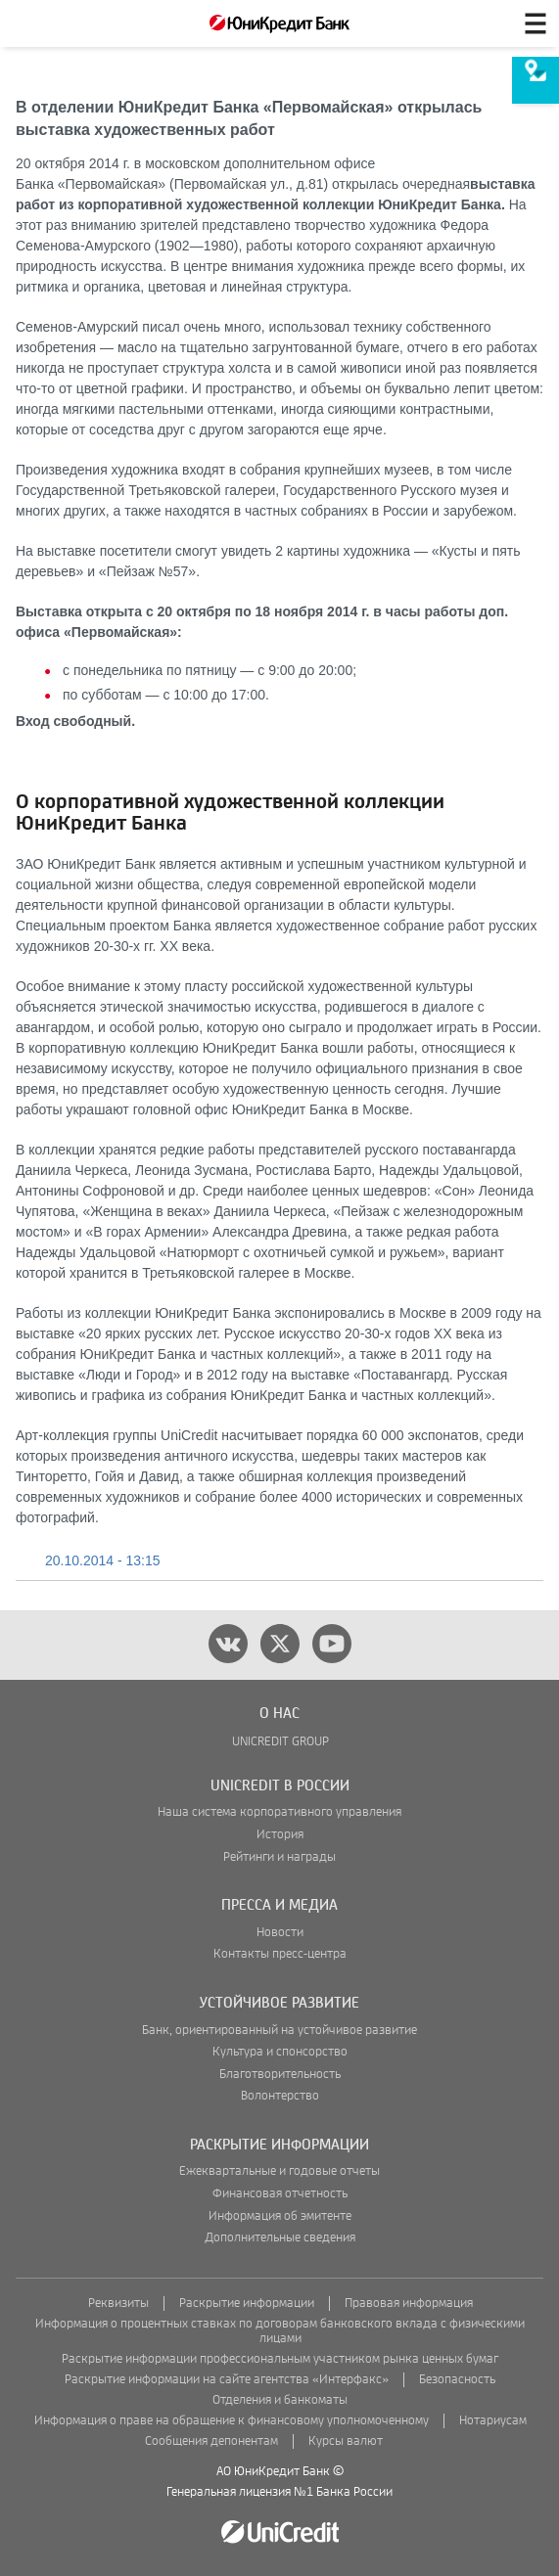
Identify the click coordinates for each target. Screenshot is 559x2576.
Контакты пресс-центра (280, 1954)
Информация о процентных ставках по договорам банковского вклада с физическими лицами (280, 2331)
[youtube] (331, 1643)
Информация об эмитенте (280, 2216)
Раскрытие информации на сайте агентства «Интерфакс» (227, 2380)
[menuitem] (535, 80)
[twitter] (280, 1643)
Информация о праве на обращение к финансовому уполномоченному (231, 2421)
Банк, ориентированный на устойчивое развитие (279, 2030)
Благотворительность (280, 2074)
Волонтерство (280, 2096)
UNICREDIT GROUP (280, 1742)
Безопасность (457, 2380)
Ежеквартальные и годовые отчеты (279, 2171)
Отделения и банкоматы (280, 2400)
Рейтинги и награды (279, 1857)
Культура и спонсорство (280, 2052)
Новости (279, 1932)
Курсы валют (345, 2441)
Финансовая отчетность (280, 2194)
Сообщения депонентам (211, 2441)
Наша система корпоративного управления (279, 1812)
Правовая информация (409, 2303)
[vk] (228, 1643)
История (279, 1835)
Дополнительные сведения (280, 2238)
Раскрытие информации (246, 2303)
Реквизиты (118, 2303)
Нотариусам (493, 2421)
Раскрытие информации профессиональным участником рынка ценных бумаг (280, 2359)
